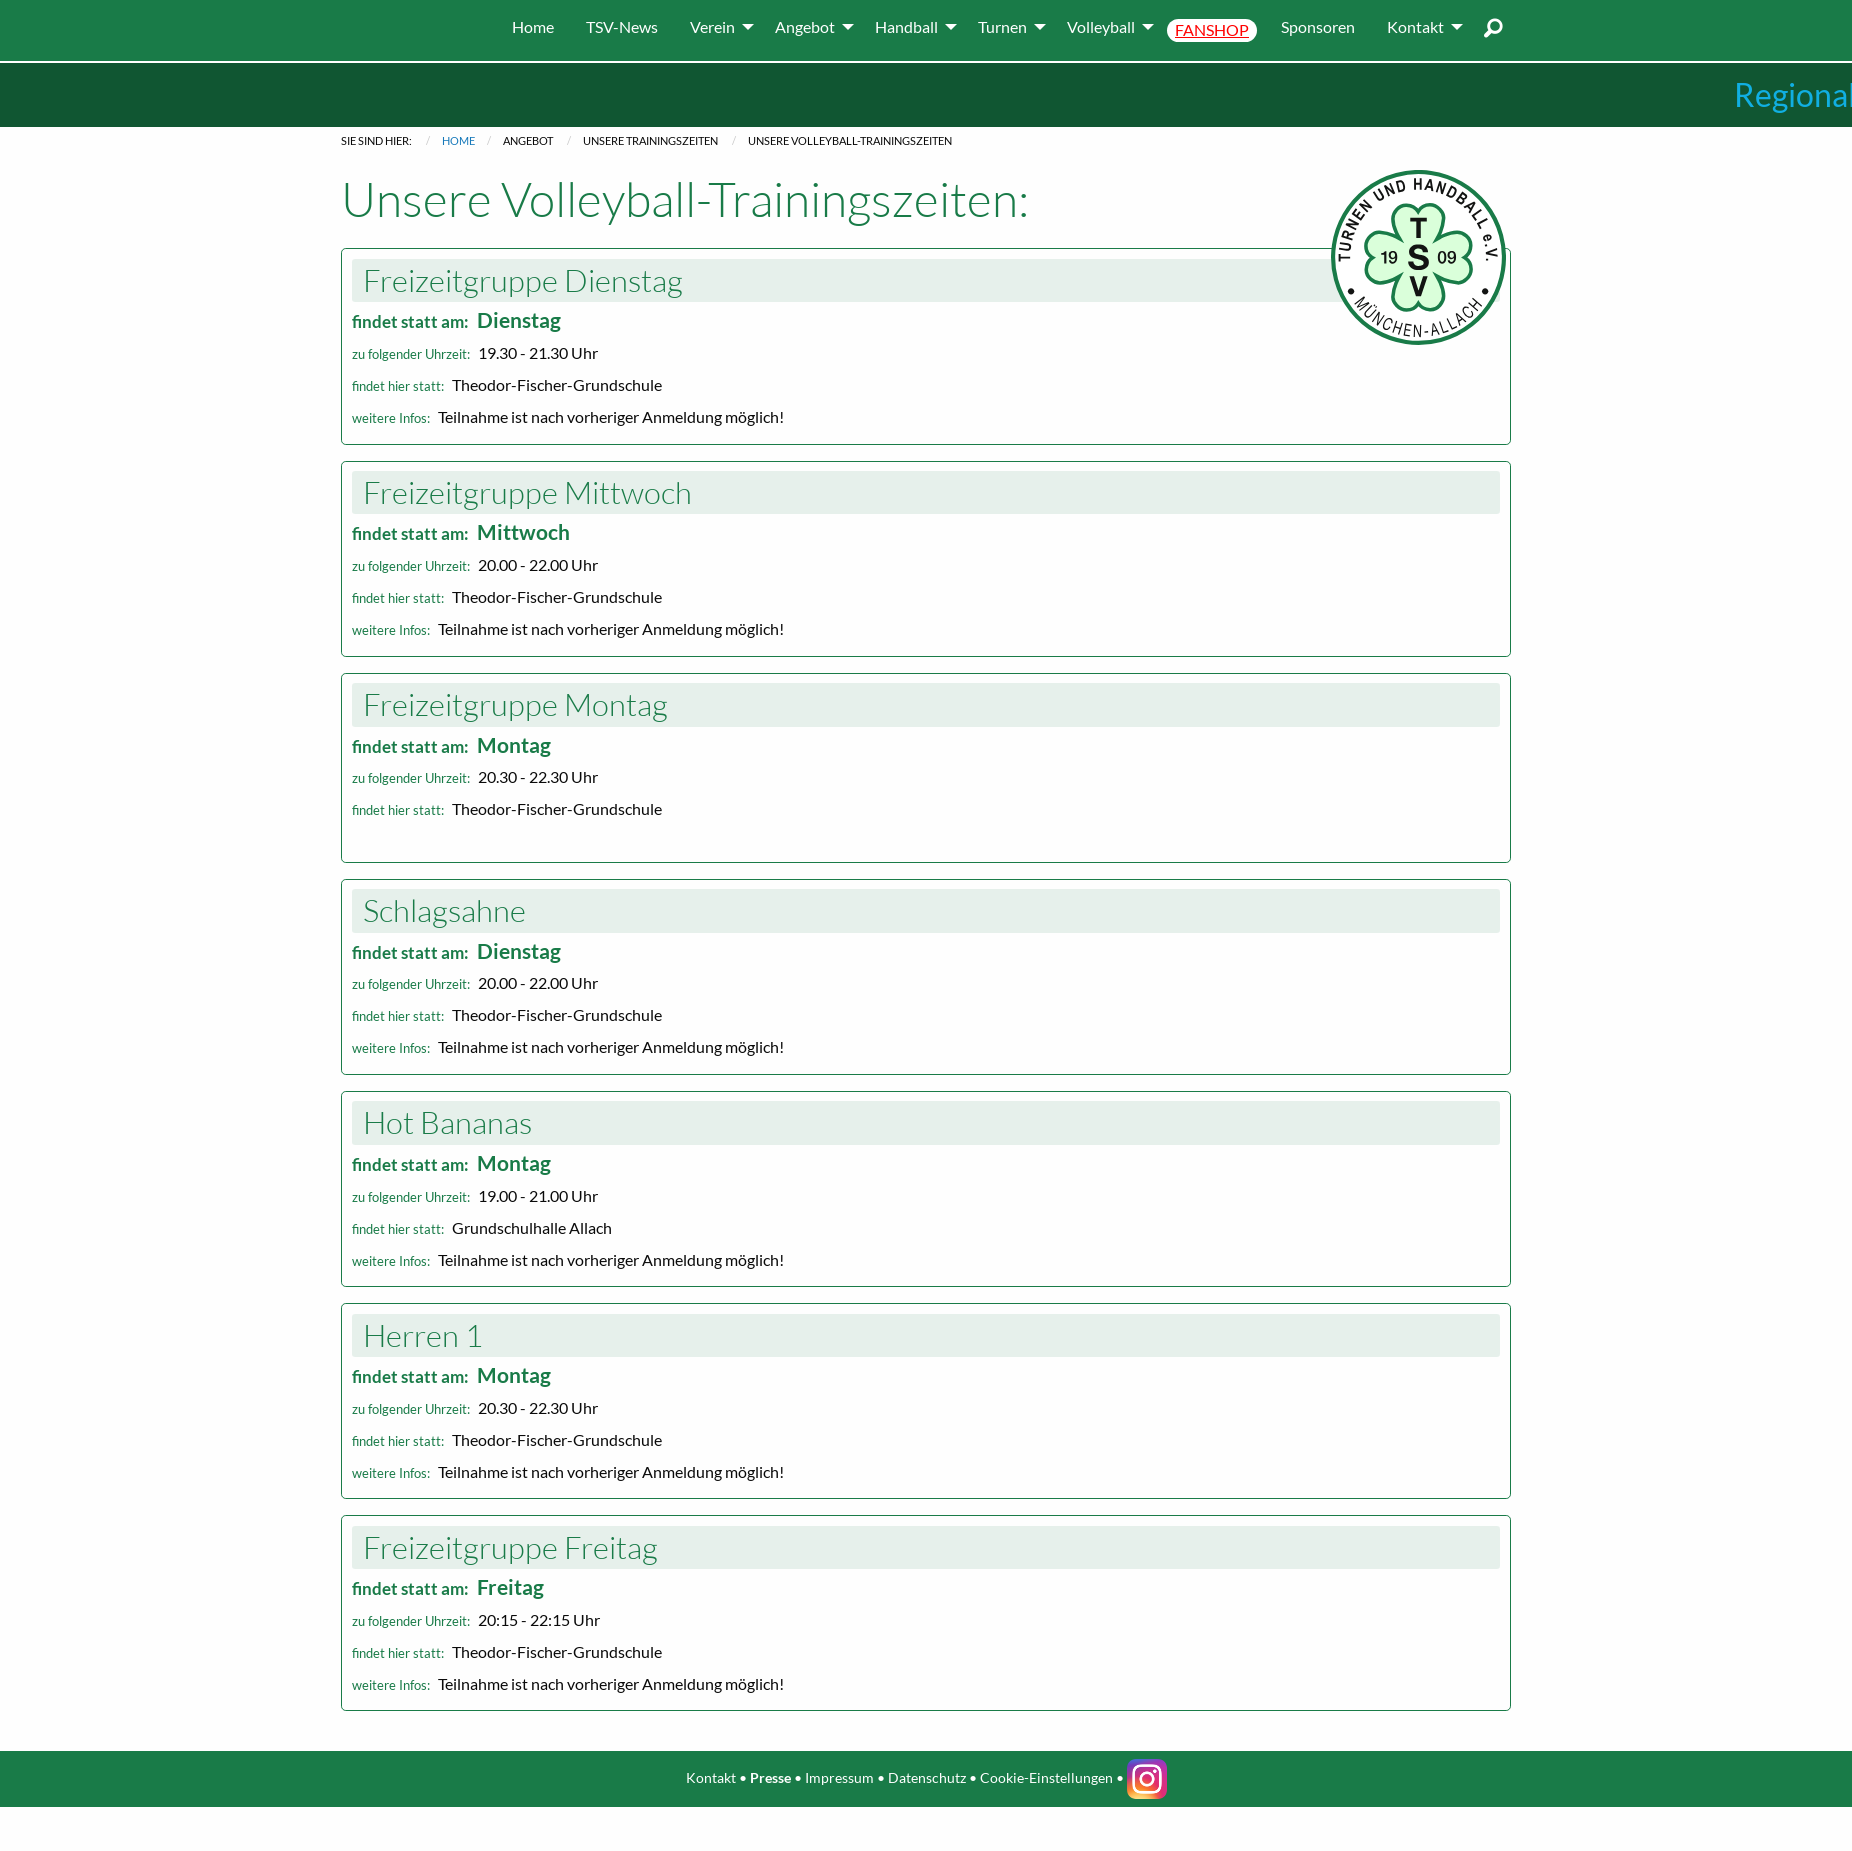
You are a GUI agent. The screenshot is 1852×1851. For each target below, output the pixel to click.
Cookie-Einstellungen (1046, 1777)
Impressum (839, 1777)
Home (458, 140)
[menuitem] (533, 27)
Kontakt (711, 1777)
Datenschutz (927, 1777)
